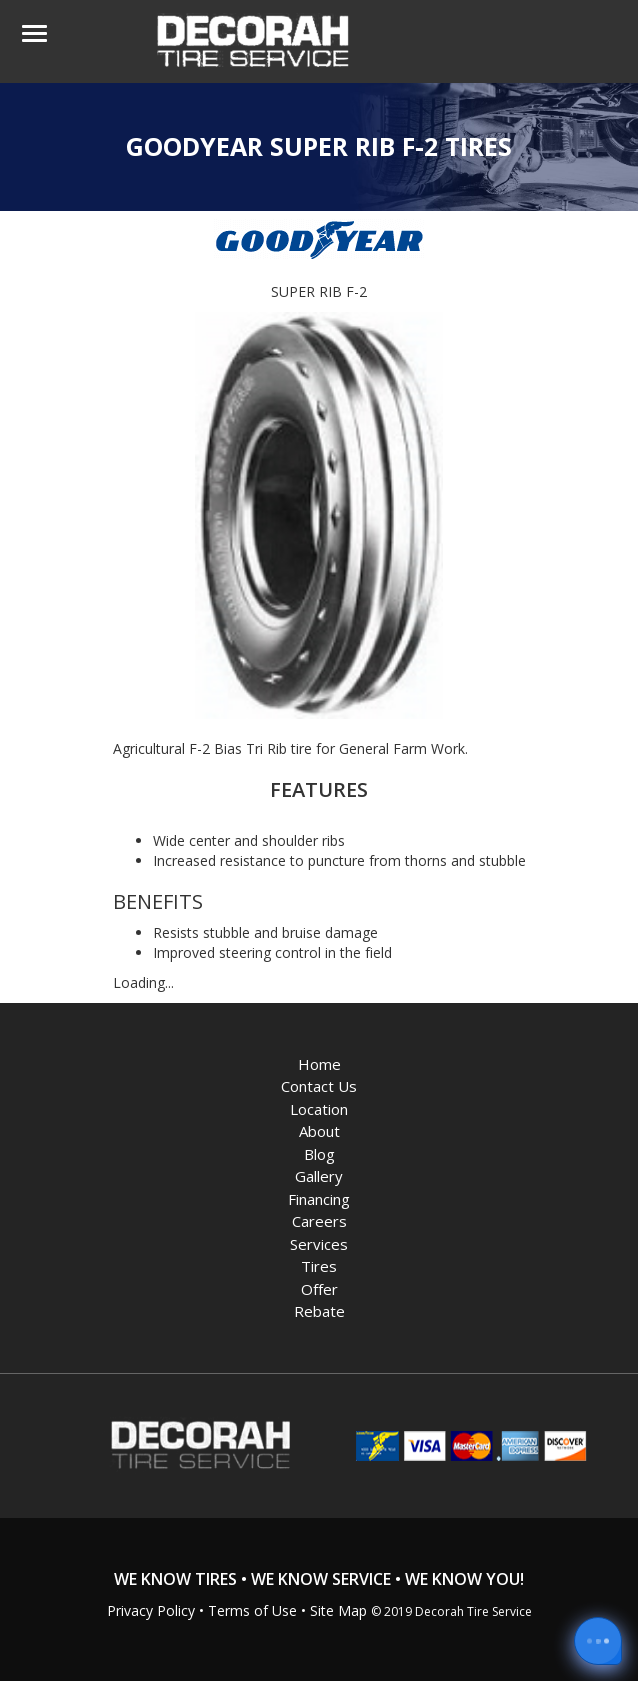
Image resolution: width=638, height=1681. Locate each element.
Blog (319, 1154)
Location (319, 1109)
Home (319, 1064)
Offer (319, 1289)
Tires (319, 1266)
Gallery (319, 1176)
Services (319, 1244)
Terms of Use (252, 1610)
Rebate (319, 1311)
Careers (319, 1221)
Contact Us (319, 1086)
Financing (319, 1199)
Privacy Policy (151, 1610)
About (319, 1131)
